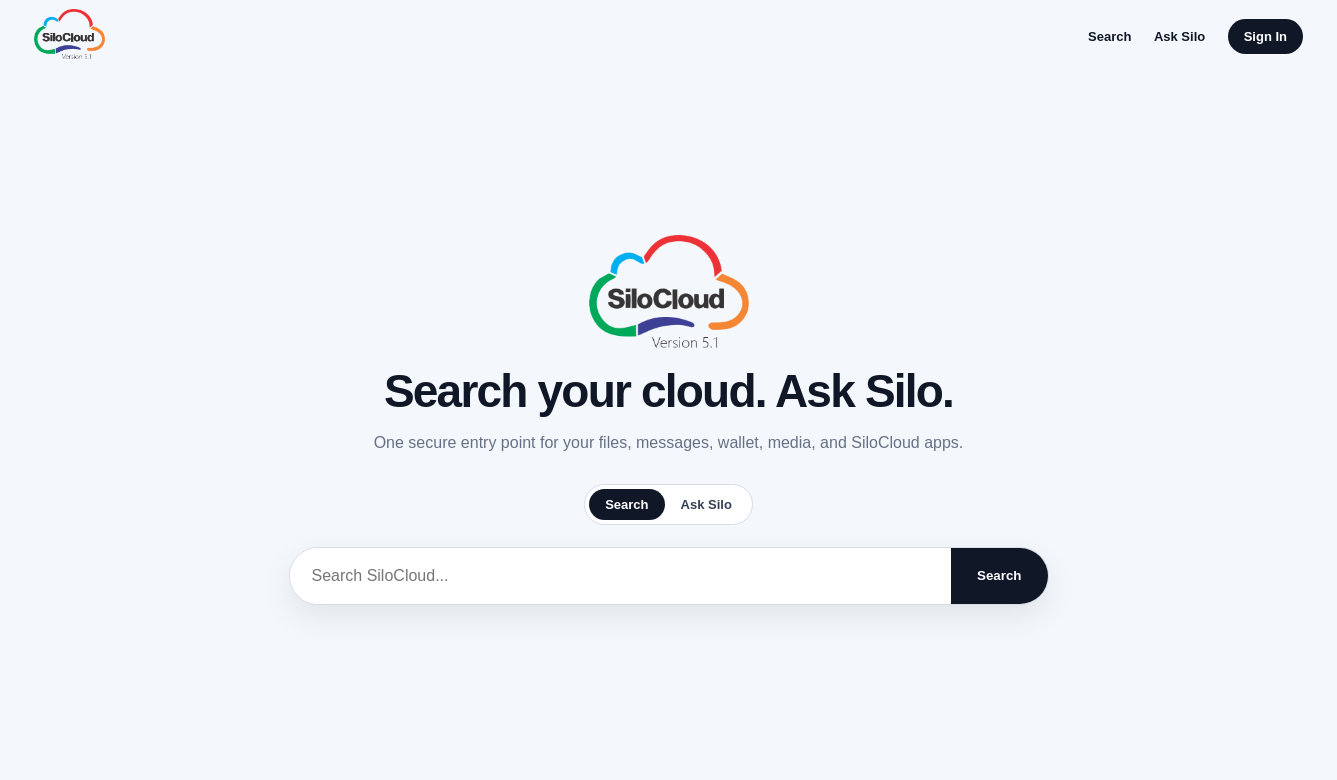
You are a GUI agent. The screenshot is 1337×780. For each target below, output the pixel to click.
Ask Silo (1179, 36)
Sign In (1265, 36)
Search (1109, 36)
